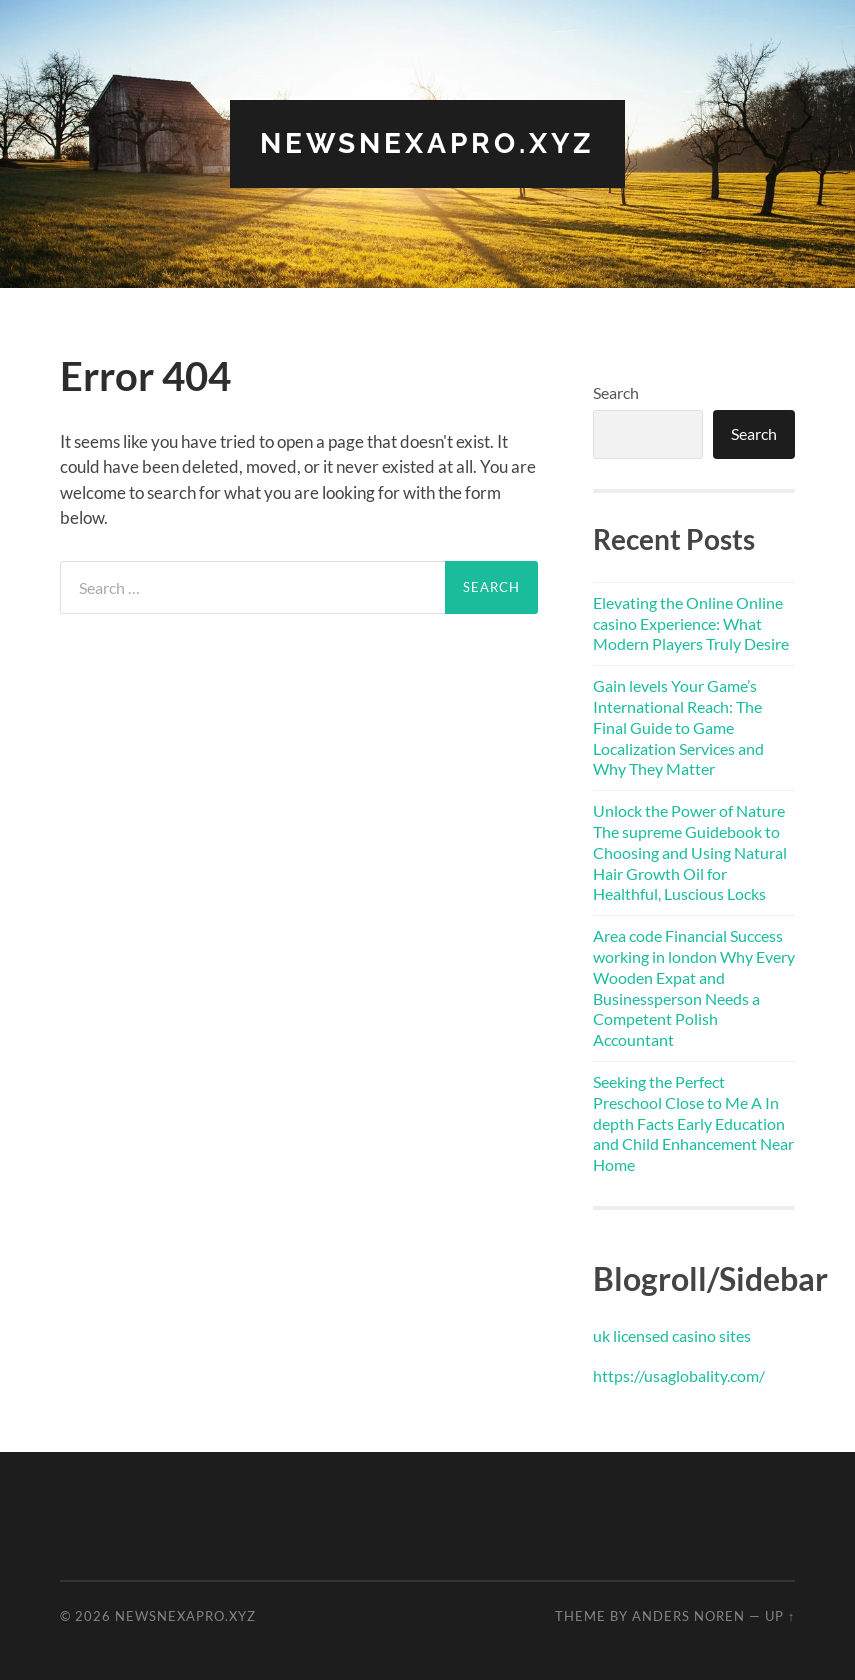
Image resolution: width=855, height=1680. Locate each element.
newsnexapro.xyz (427, 143)
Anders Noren (688, 1616)
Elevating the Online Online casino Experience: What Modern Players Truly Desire (691, 623)
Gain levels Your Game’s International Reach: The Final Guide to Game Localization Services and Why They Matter (678, 727)
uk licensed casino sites (672, 1335)
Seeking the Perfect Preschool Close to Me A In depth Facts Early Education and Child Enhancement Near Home (693, 1123)
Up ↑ (780, 1616)
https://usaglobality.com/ (679, 1375)
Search (616, 392)
